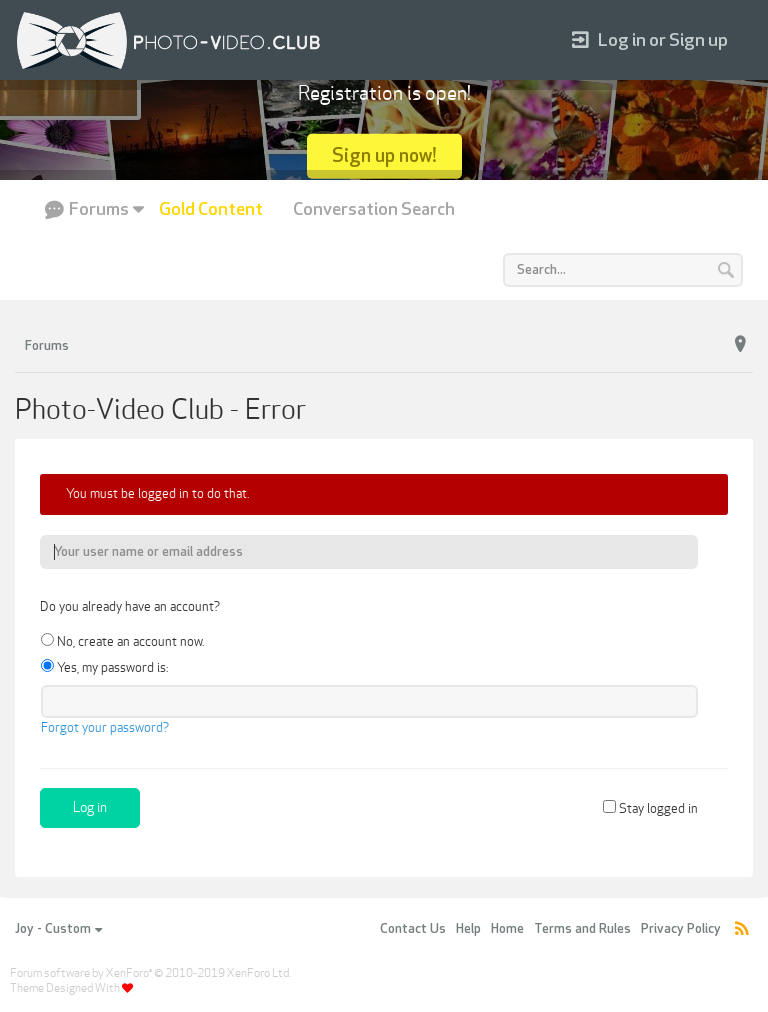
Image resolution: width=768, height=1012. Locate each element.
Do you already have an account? (130, 607)
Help (468, 929)
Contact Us (413, 929)
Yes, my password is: (104, 668)
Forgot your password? (105, 728)
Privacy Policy (681, 929)
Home (507, 929)
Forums (99, 209)
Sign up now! (384, 155)
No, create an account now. (122, 642)
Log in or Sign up (650, 40)
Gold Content (211, 209)
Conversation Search (374, 209)
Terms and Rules (582, 929)
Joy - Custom (58, 929)
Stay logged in (650, 808)
